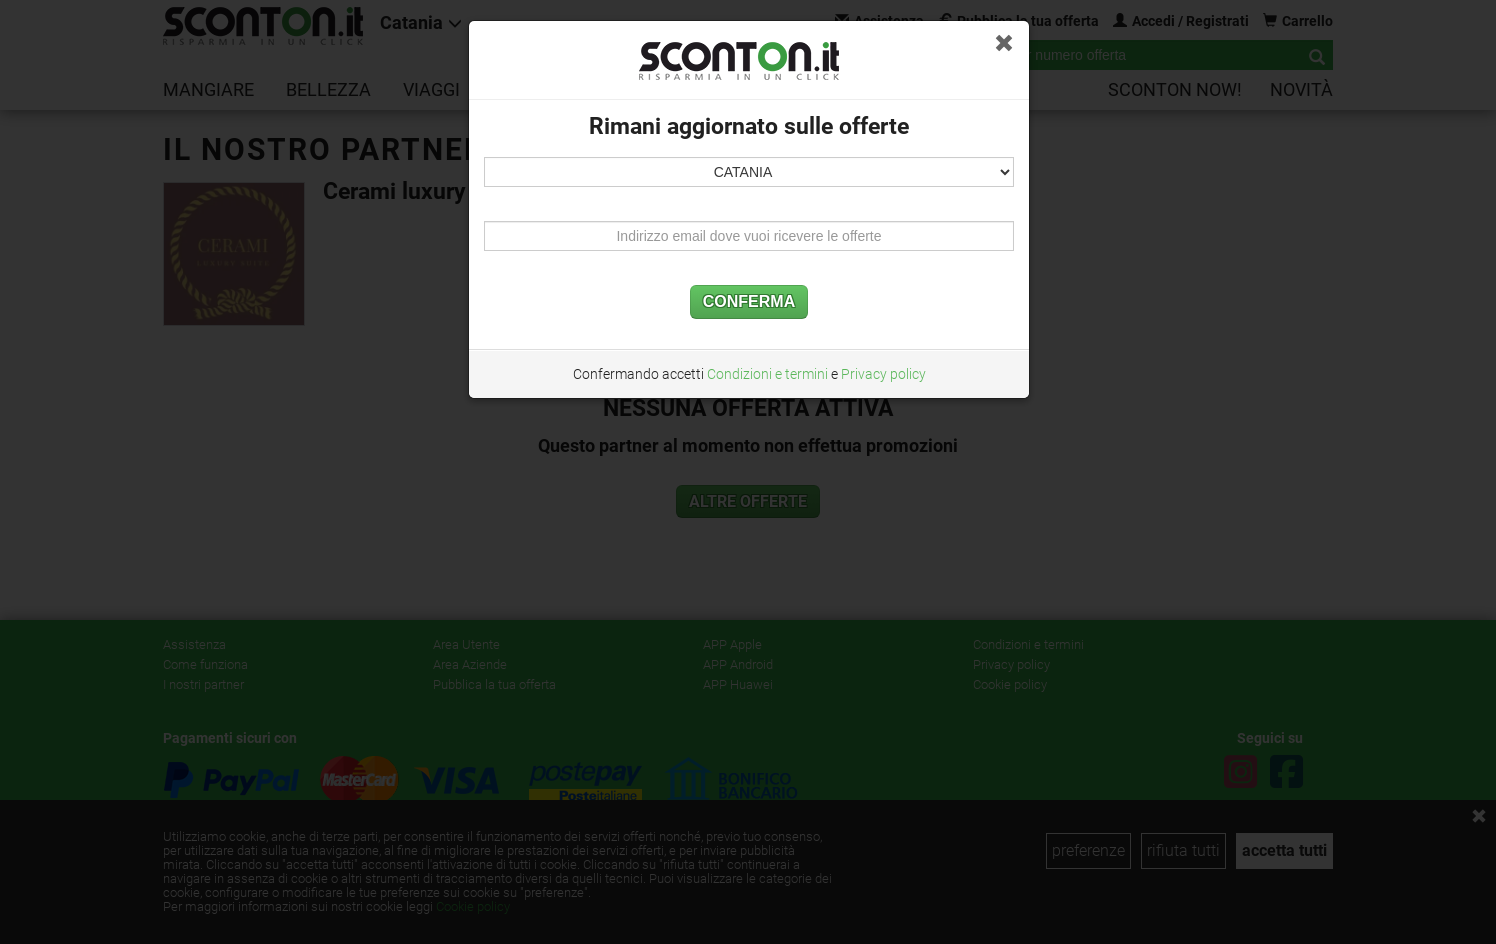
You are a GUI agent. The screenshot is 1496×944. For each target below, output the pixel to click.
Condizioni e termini (767, 374)
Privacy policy (883, 374)
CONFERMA (749, 301)
